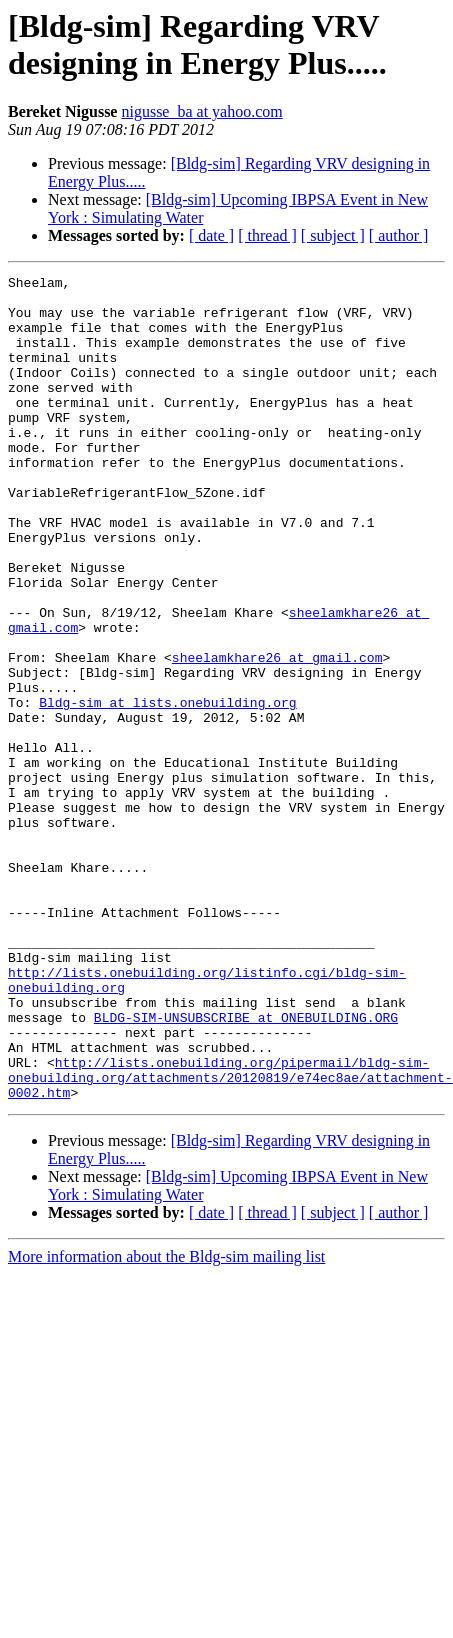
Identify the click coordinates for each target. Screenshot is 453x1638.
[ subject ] (333, 235)
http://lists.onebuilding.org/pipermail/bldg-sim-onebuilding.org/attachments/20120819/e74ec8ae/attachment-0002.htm (230, 1239)
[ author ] (399, 235)
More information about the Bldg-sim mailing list (166, 1421)
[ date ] (211, 235)
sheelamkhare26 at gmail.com (277, 735)
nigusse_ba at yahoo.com (201, 111)
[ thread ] (267, 235)
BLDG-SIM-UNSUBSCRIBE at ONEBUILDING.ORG (246, 1167)
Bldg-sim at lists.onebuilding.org (167, 789)
